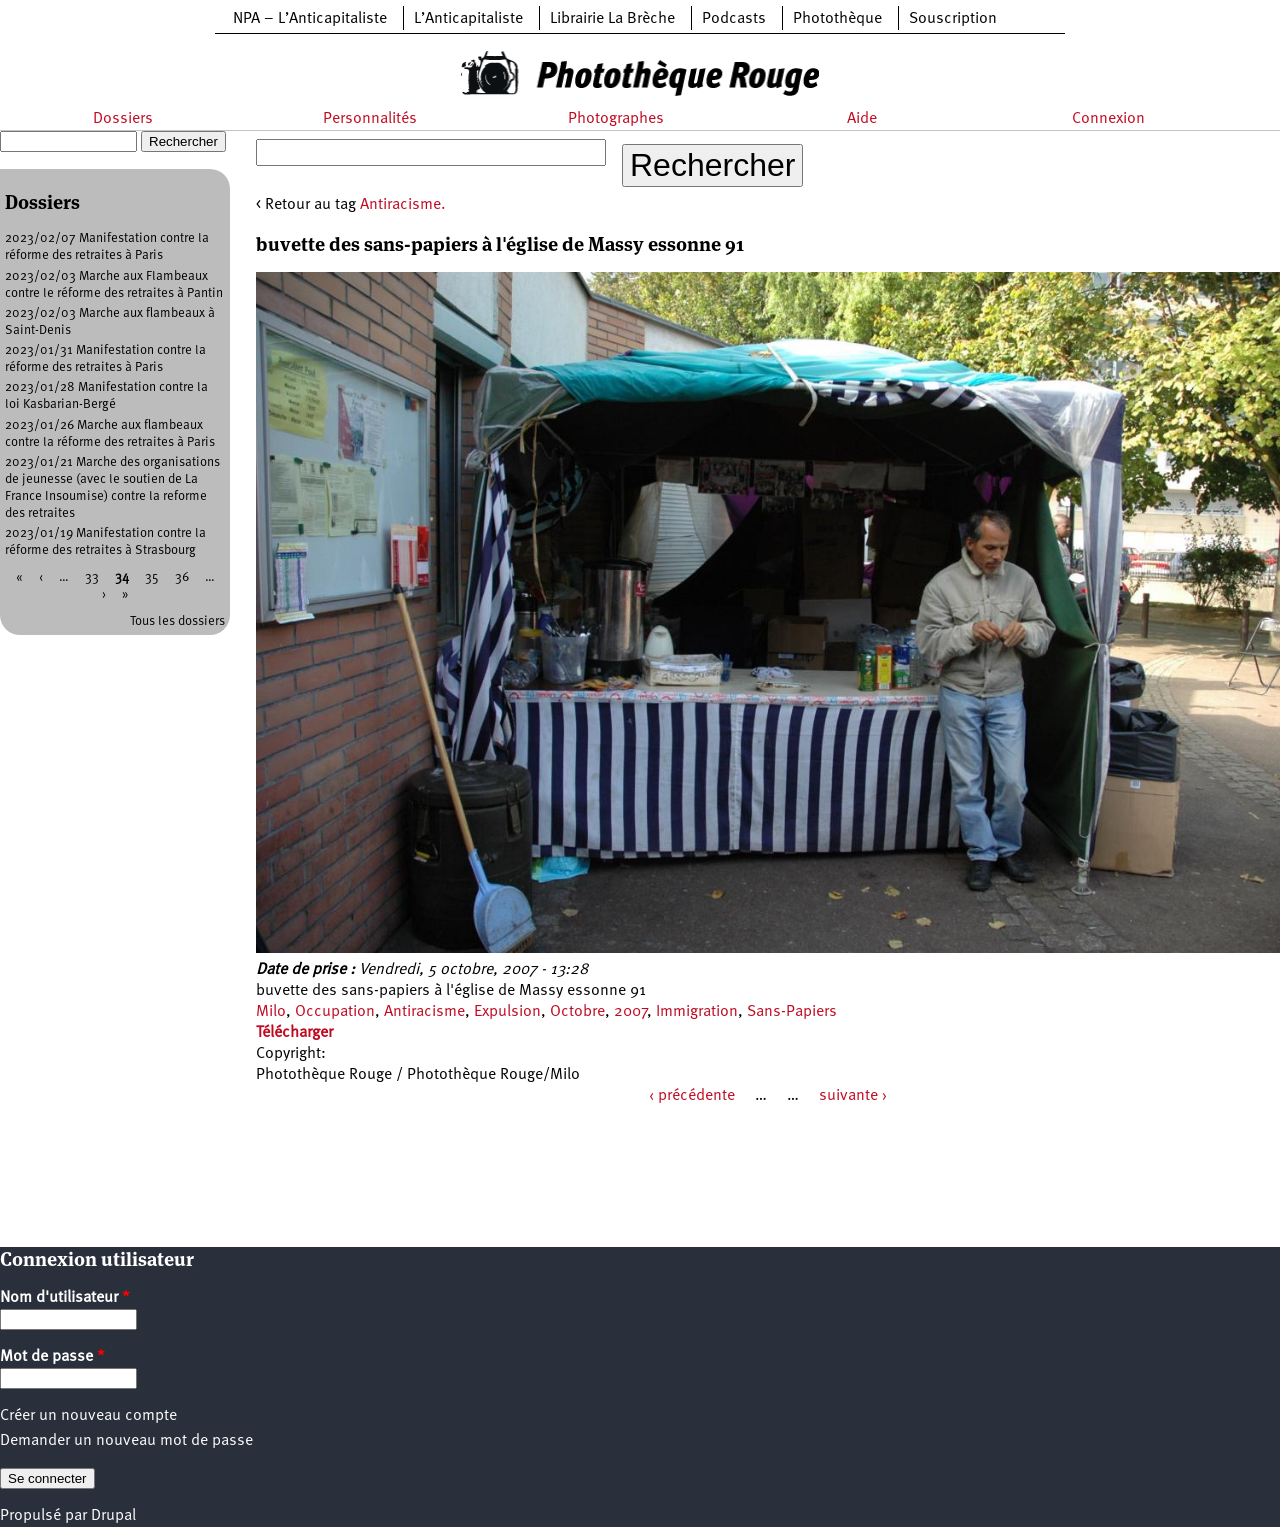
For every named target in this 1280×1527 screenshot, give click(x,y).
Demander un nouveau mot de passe (126, 1441)
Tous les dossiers (177, 621)
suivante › (853, 1096)
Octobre (577, 1012)
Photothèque (837, 19)
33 (92, 577)
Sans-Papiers (792, 1012)
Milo (271, 1012)
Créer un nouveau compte (88, 1416)
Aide (862, 119)
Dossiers (123, 119)
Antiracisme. (403, 205)
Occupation (335, 1012)
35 (152, 577)
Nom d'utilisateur (65, 1298)
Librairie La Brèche (612, 19)
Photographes (616, 119)
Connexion (1108, 119)
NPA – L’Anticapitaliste (310, 19)
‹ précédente (692, 1096)
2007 (630, 1012)
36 (182, 577)
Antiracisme (424, 1012)
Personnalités (370, 119)
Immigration (697, 1012)
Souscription (953, 19)
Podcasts (734, 19)
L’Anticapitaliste (468, 19)
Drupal (113, 1516)
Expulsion (507, 1012)
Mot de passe (52, 1357)
